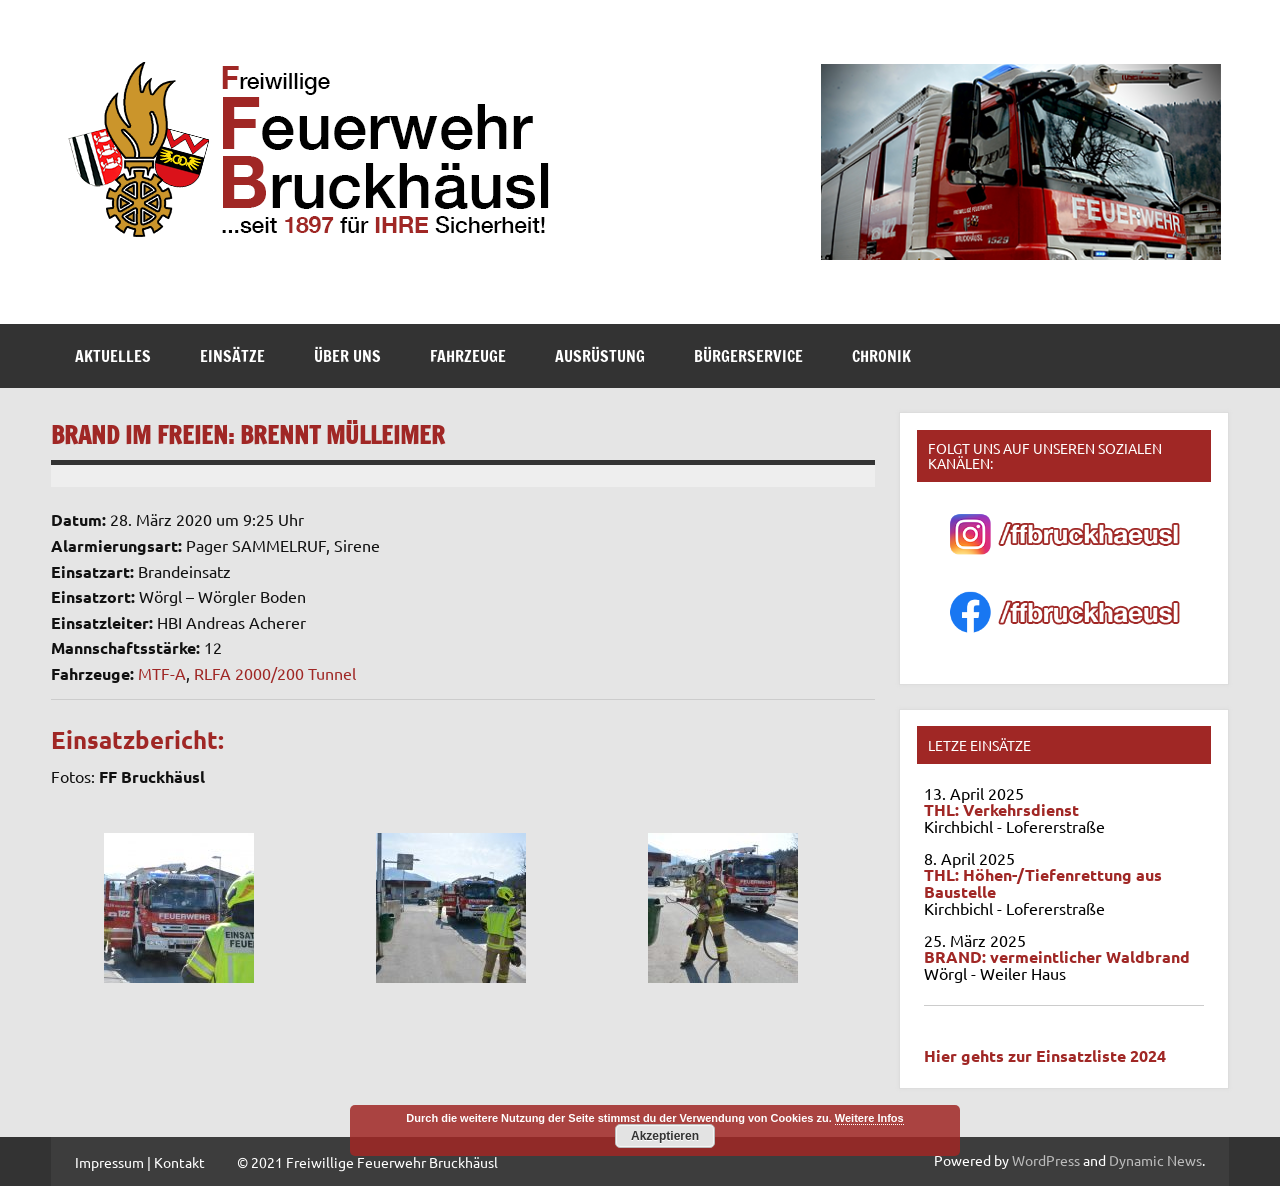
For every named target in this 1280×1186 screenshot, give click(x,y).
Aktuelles (113, 356)
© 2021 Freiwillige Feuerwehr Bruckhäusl (367, 1162)
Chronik (881, 356)
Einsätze (232, 356)
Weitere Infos (869, 1118)
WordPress (1046, 1160)
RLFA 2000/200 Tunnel (275, 673)
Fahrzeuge (468, 356)
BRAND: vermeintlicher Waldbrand (1057, 956)
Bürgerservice (748, 356)
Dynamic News (1155, 1160)
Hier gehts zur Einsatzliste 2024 (1045, 1055)
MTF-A (162, 673)
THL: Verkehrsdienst (1001, 809)
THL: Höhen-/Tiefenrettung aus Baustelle (1043, 883)
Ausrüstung (600, 356)
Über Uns (347, 356)
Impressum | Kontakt (140, 1162)
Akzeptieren (665, 1136)
